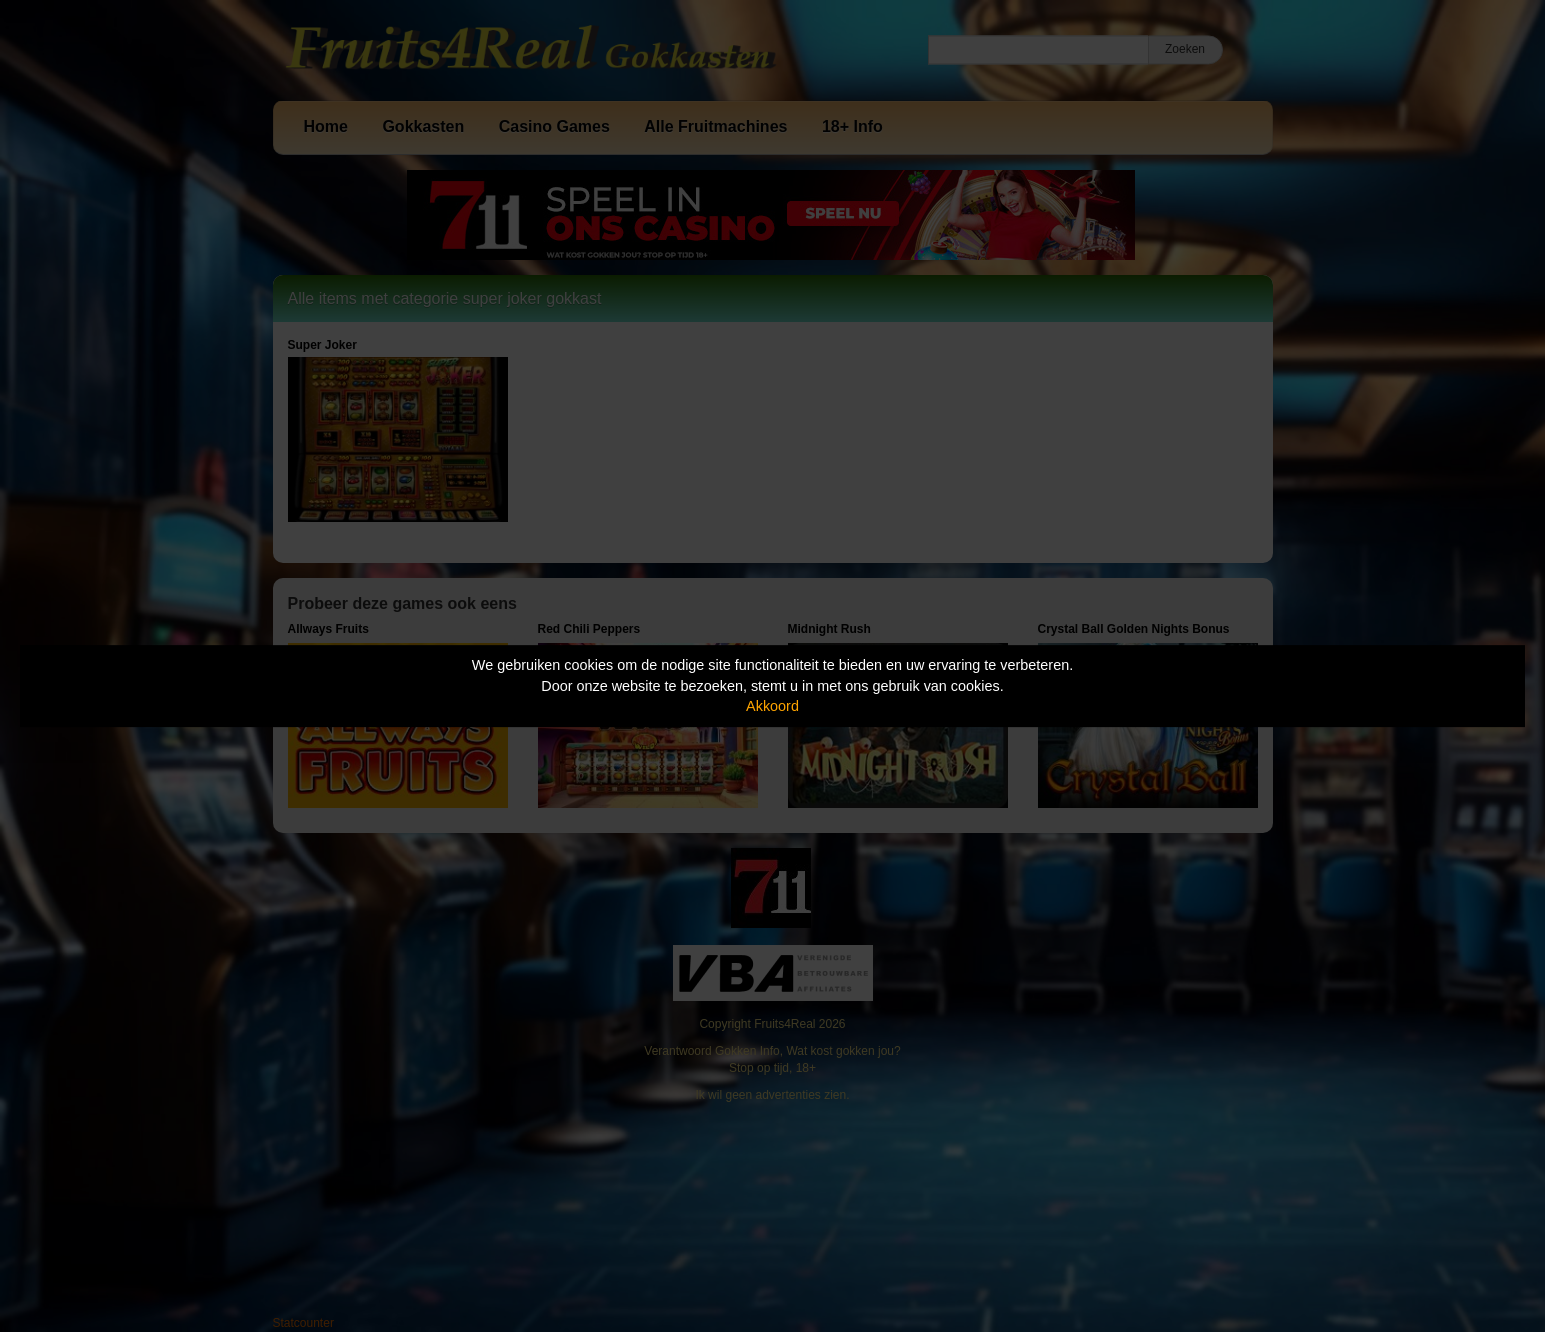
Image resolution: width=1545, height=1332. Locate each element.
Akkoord (772, 706)
